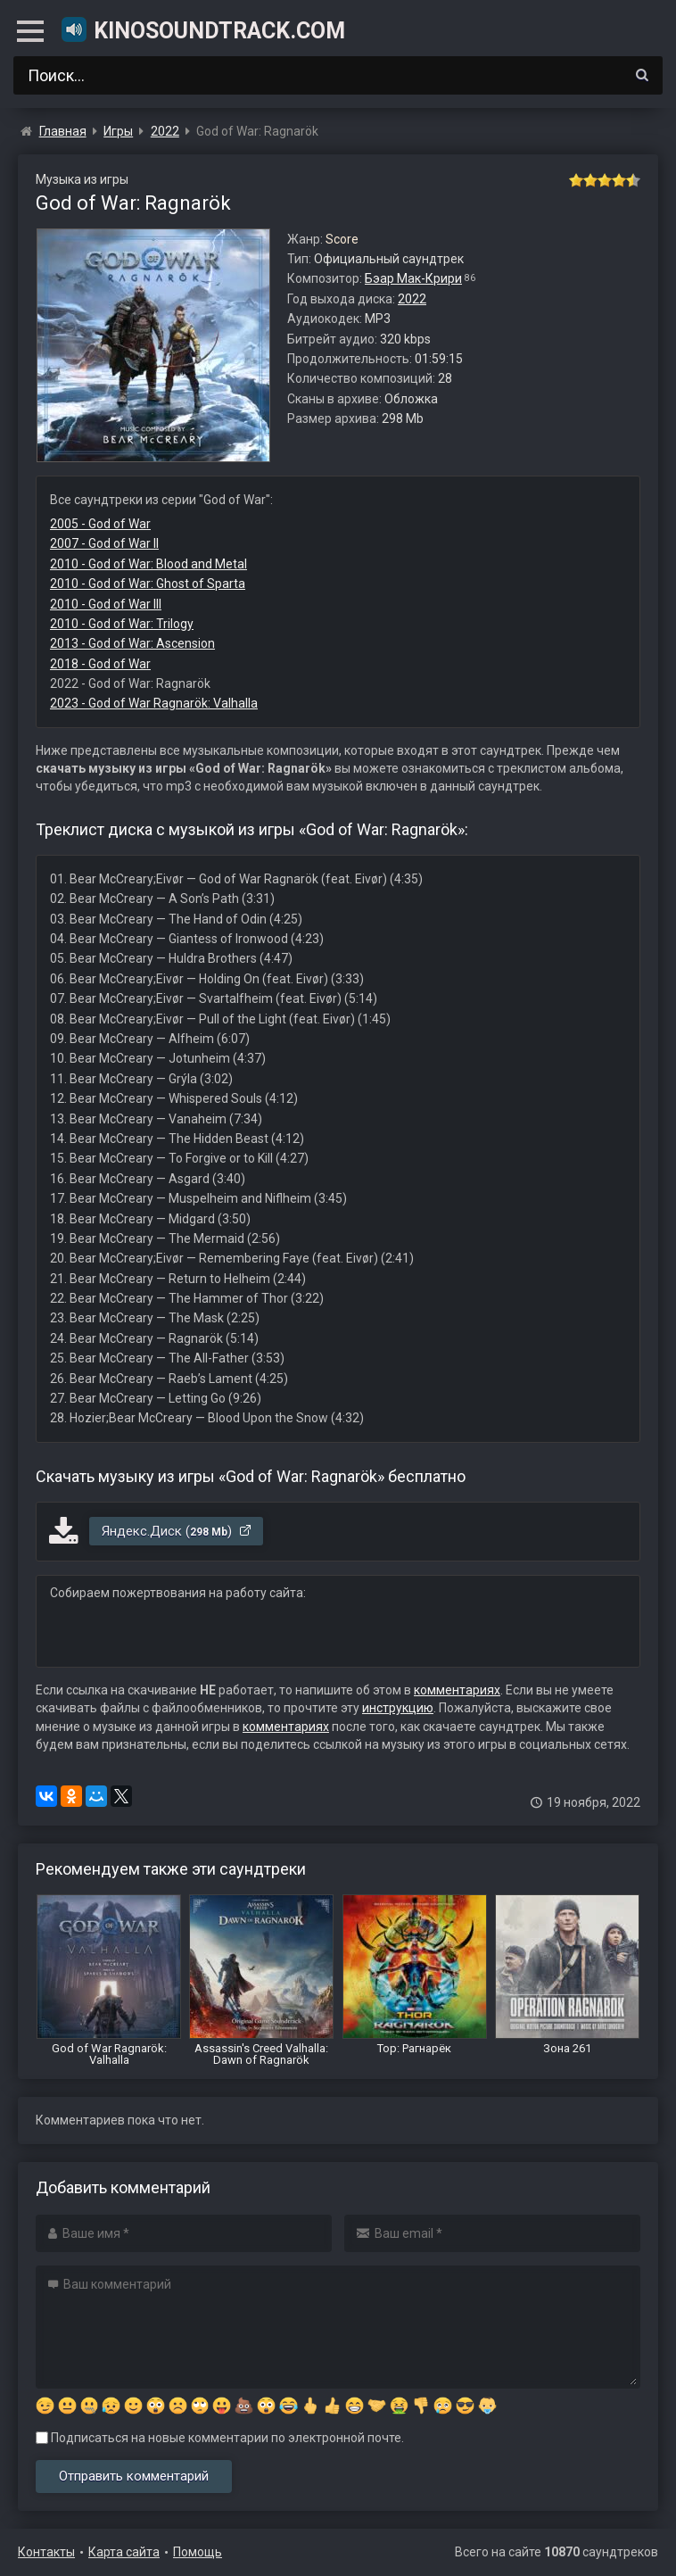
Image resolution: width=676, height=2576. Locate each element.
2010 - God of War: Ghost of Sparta (147, 583)
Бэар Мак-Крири (413, 278)
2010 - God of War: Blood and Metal (148, 564)
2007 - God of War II (104, 543)
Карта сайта (124, 2552)
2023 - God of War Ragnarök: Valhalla (154, 703)
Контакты (46, 2552)
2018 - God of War (100, 664)
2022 (412, 299)
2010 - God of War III (105, 604)
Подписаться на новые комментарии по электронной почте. (220, 2438)
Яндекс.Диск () (177, 1531)
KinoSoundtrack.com (202, 29)
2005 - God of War (100, 524)
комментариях (457, 1690)
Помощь (197, 2552)
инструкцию (397, 1708)
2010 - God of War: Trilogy (122, 624)
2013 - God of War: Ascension (132, 643)
